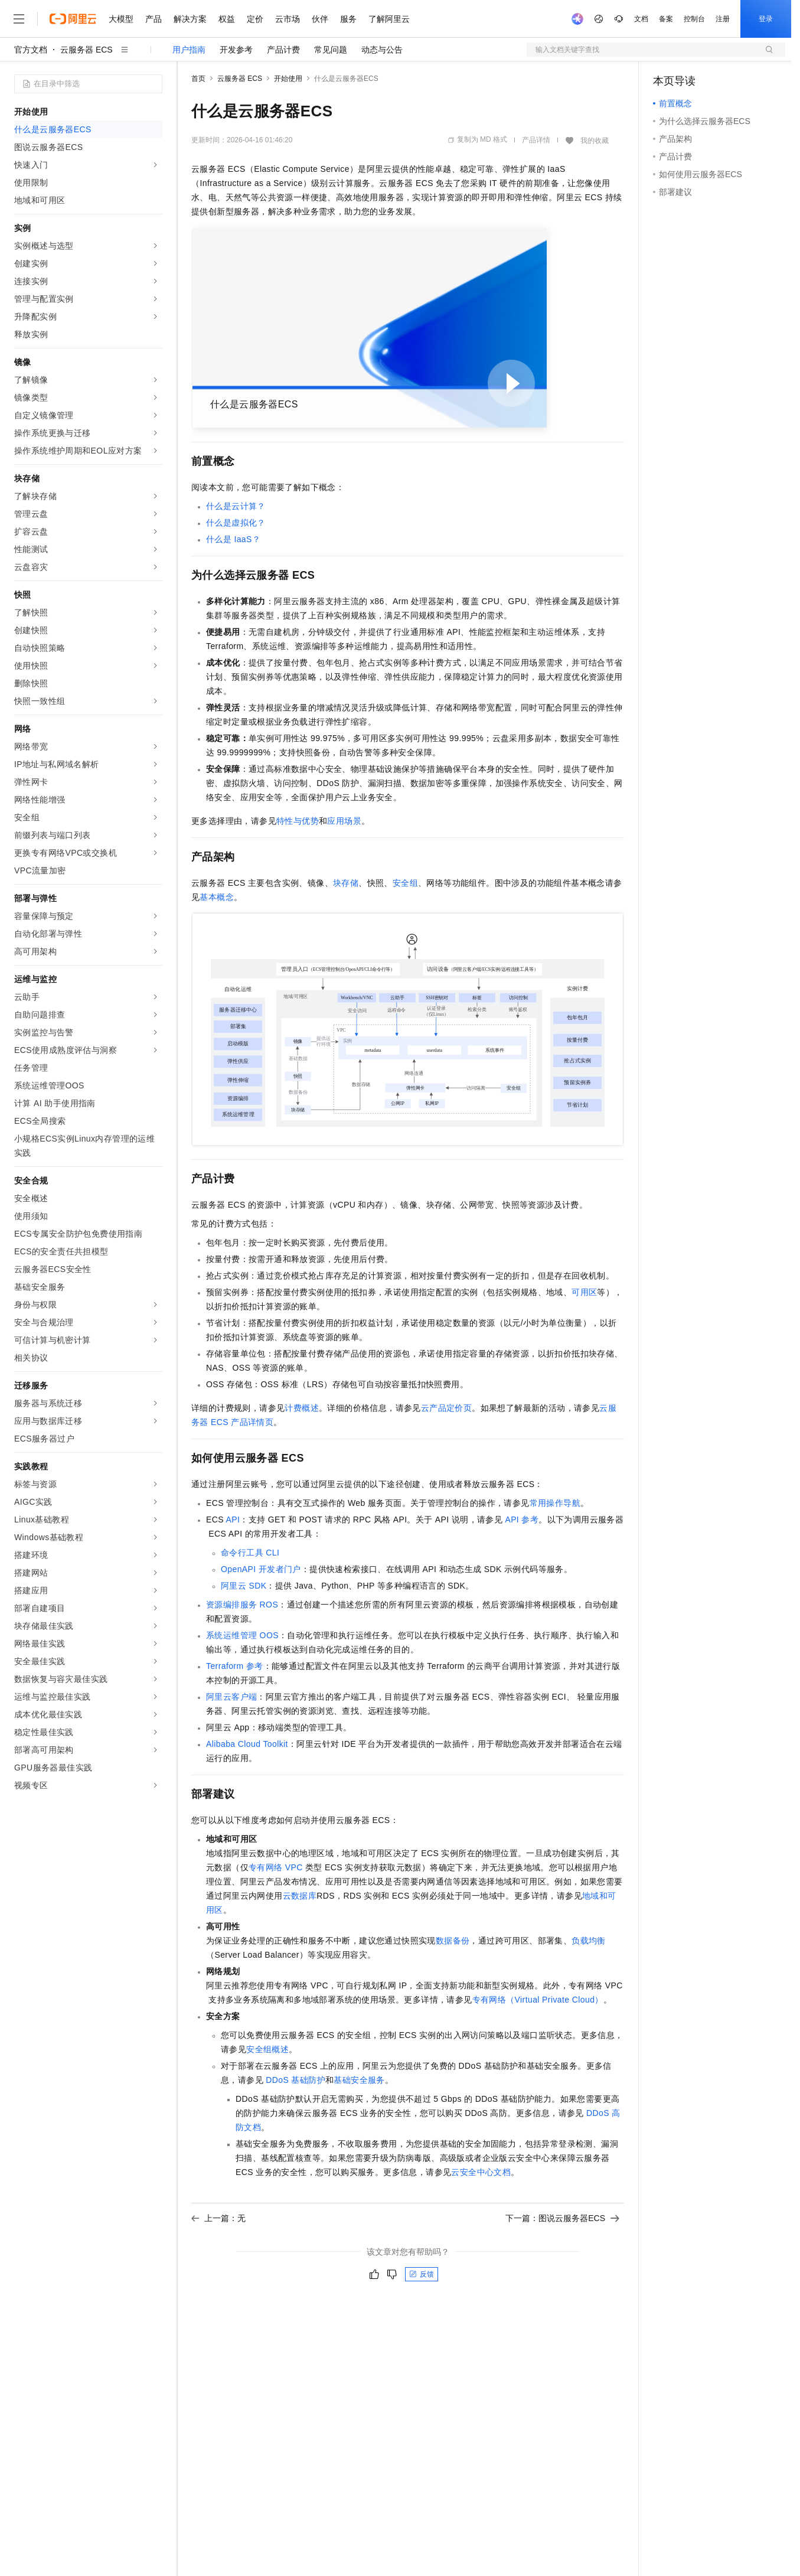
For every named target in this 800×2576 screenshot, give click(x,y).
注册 (723, 19)
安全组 (405, 883)
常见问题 (330, 49)
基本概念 (217, 897)
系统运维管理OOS (242, 1635)
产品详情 (536, 140)
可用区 (584, 1292)
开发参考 (236, 49)
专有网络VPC (276, 1867)
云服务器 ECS (86, 49)
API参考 (521, 1519)
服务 (348, 19)
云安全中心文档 (481, 2172)
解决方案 (190, 19)
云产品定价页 (446, 1408)
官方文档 (30, 49)
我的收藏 (594, 140)
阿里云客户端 (231, 1696)
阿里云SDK (243, 1585)
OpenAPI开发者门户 (261, 1569)
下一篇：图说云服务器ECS (562, 2218)
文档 (641, 19)
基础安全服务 (359, 2080)
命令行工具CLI (250, 1552)
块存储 (345, 883)
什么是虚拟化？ (236, 522)
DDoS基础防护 (295, 2080)
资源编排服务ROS (242, 1604)
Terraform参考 (234, 1666)
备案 (666, 19)
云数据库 (300, 1895)
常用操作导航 (555, 1503)
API (233, 1519)
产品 (153, 19)
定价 (255, 19)
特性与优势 (297, 821)
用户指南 (188, 49)
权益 (226, 19)
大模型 (121, 19)
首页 (198, 78)
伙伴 (320, 19)
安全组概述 (267, 2049)
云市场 (287, 19)
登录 (766, 19)
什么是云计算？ (236, 506)
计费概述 (302, 1408)
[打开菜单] (19, 19)
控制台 (694, 19)
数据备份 (453, 1940)
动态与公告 (382, 49)
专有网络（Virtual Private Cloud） (537, 1999)
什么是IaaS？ (233, 539)
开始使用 (288, 78)
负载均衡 (589, 1940)
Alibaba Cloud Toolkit (247, 1744)
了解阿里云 (389, 19)
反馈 (421, 2274)
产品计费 (283, 49)
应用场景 (344, 821)
